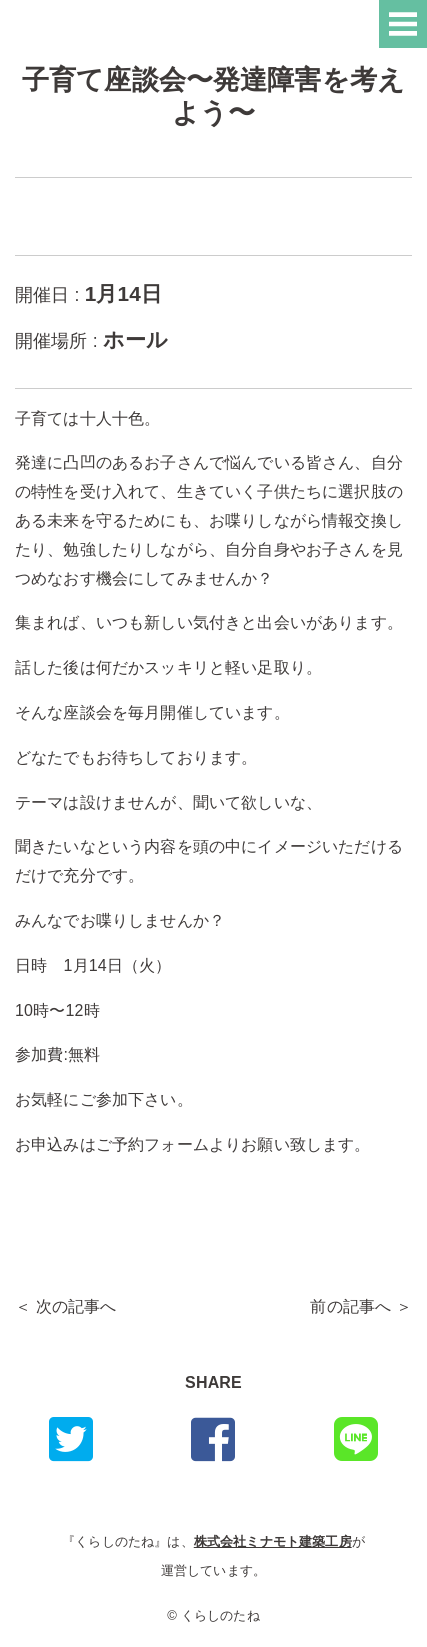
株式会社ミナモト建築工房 (273, 1541)
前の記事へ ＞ (361, 1306)
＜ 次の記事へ (66, 1306)
